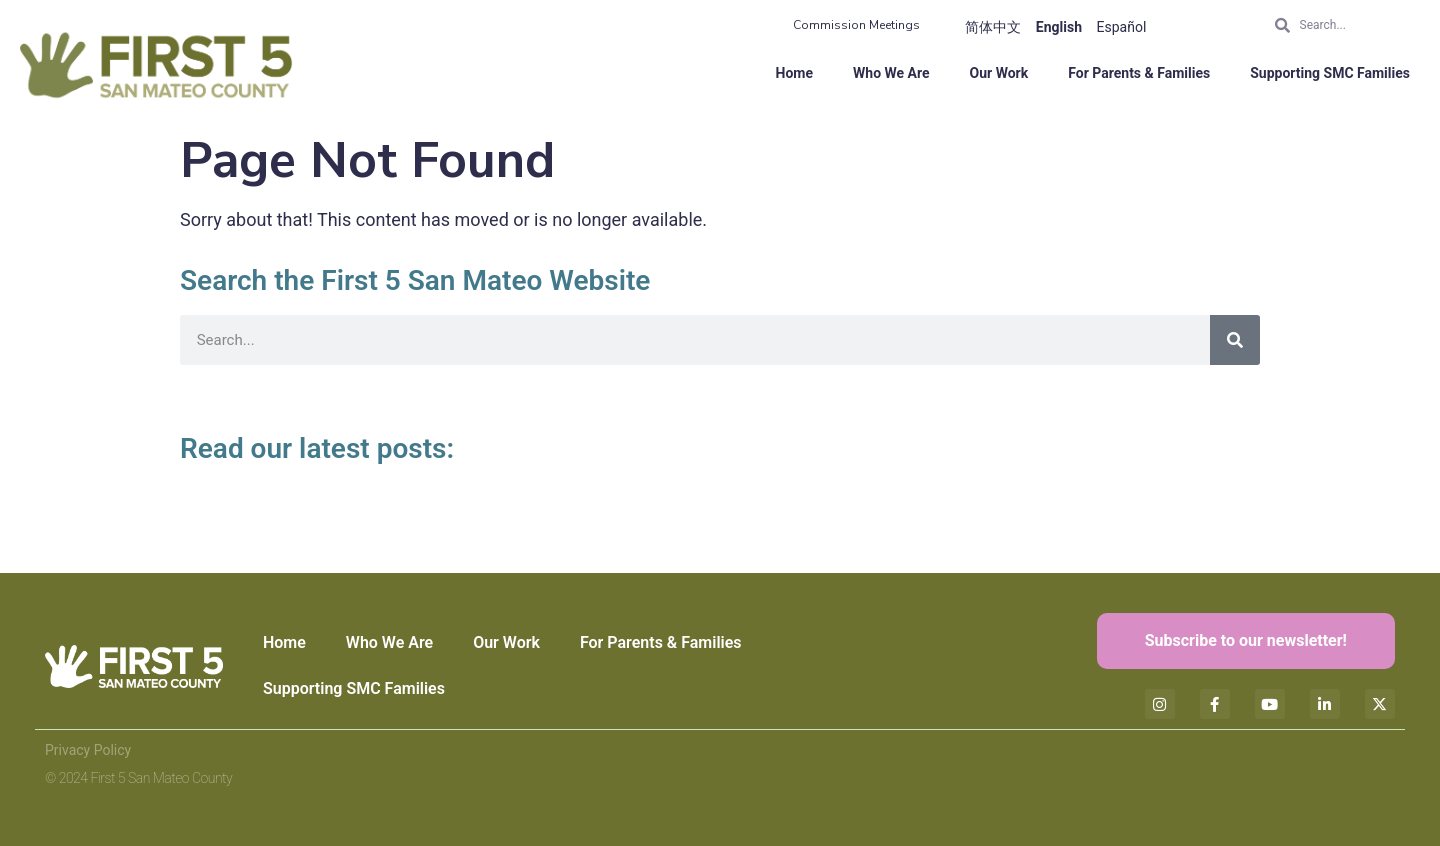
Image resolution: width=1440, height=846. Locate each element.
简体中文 (993, 27)
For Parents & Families (1139, 73)
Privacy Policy (88, 750)
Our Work (999, 73)
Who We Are (891, 73)
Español (1122, 27)
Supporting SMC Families (1330, 73)
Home (794, 73)
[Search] (1235, 340)
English (1059, 27)
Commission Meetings (856, 25)
